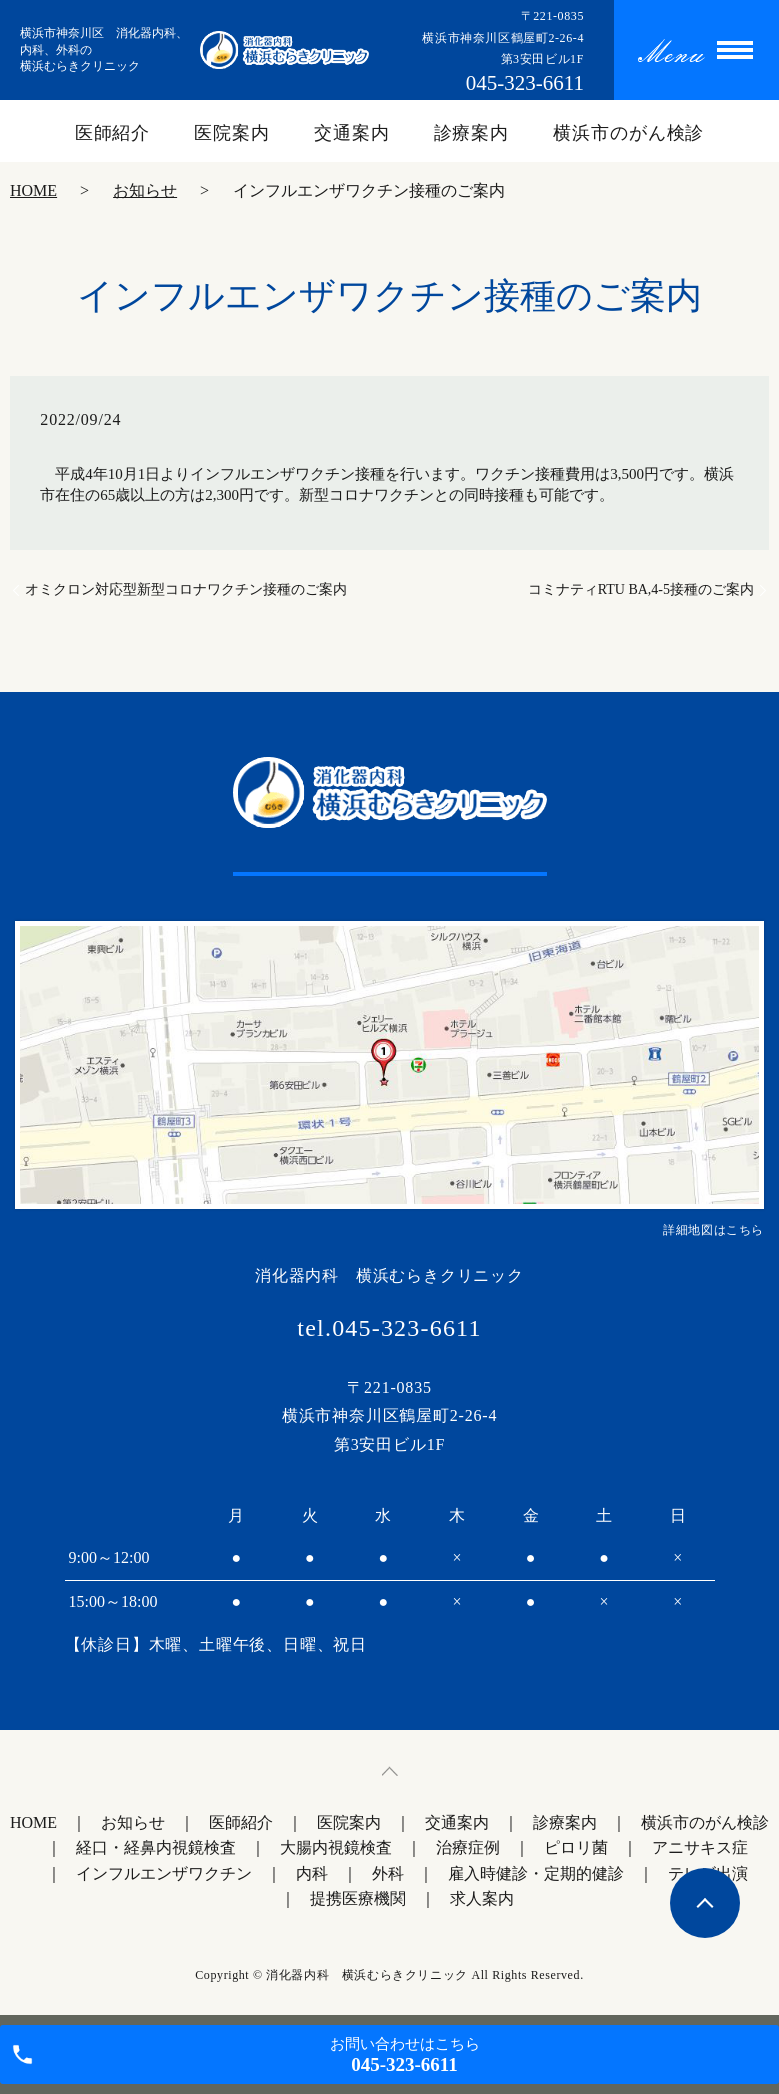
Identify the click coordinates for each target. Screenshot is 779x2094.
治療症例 (468, 1847)
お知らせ (145, 190)
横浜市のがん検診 (628, 133)
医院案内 (232, 133)
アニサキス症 (700, 1847)
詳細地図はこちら (713, 1230)
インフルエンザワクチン (164, 1873)
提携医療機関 (358, 1898)
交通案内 (352, 133)
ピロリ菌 (576, 1847)
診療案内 (472, 133)
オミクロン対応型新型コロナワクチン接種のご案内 (186, 589)
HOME (33, 190)
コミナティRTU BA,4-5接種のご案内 (641, 589)
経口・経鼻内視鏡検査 (156, 1847)
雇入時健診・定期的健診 (536, 1873)
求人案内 (482, 1898)
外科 (388, 1873)
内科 (312, 1873)
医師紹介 (113, 133)
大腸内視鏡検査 (336, 1847)
